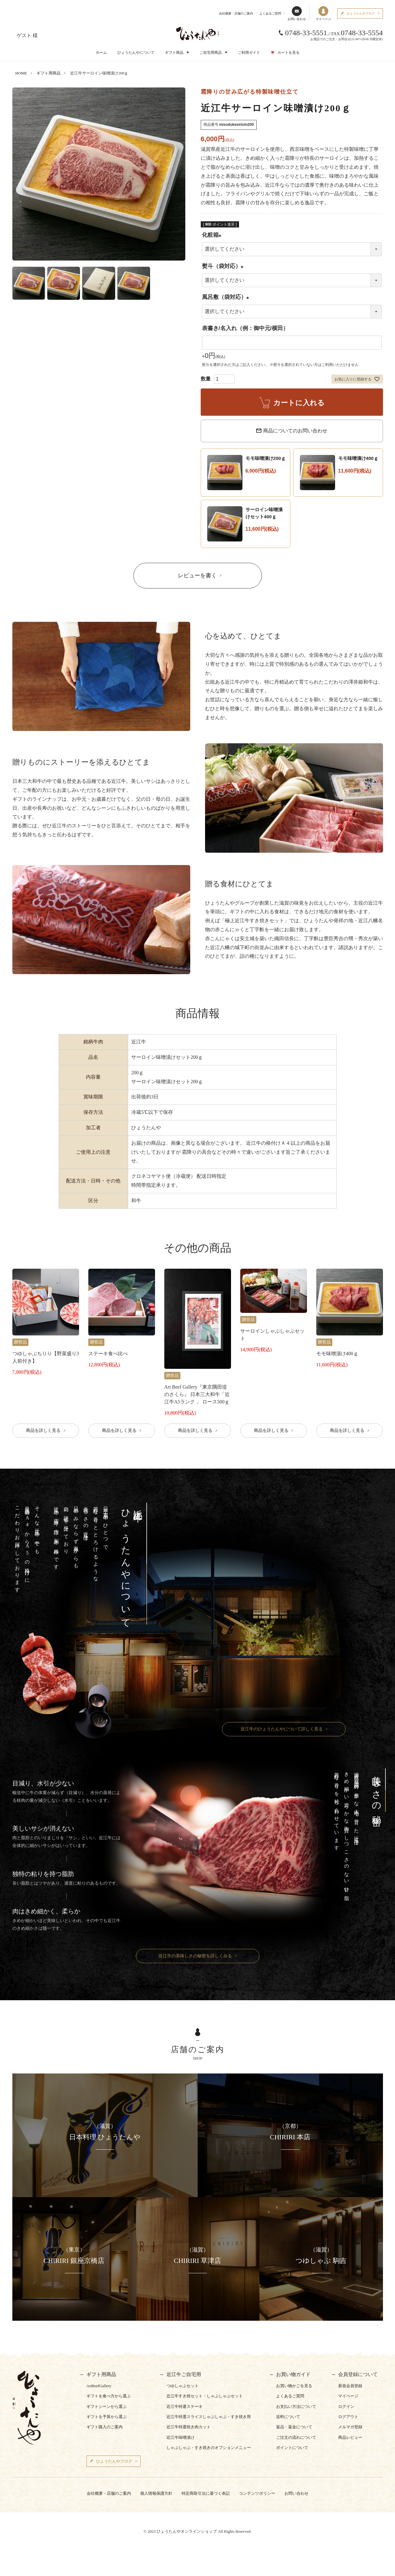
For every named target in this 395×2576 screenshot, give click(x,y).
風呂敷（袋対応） (227, 297)
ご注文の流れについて (296, 2437)
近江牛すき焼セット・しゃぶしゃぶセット (204, 2396)
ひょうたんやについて (135, 52)
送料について (288, 2416)
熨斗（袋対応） (224, 266)
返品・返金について (294, 2427)
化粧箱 (213, 235)
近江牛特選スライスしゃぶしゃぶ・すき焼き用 (208, 2416)
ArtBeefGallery (98, 2385)
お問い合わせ (297, 13)
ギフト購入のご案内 (104, 2427)
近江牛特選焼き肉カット (188, 2427)
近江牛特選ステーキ (184, 2406)
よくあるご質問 (270, 13)
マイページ (323, 13)
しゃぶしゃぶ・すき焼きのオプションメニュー (208, 2447)
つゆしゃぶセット (182, 2385)
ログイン (346, 2406)
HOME (21, 73)
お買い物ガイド (293, 2374)
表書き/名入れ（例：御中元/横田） (245, 328)
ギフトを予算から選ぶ (106, 2416)
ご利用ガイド (249, 52)
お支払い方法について (296, 2406)
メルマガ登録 (350, 2427)
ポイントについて (292, 2447)
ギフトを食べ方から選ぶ (108, 2396)
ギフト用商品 (48, 73)
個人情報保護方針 (156, 2493)
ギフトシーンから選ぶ (106, 2406)
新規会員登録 (350, 2385)
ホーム (101, 52)
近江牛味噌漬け (180, 2437)
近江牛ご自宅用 (183, 2374)
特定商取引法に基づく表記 (206, 2493)
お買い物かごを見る (294, 2385)
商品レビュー (350, 2437)
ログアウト (348, 2416)
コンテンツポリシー (257, 2493)
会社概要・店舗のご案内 (236, 13)
